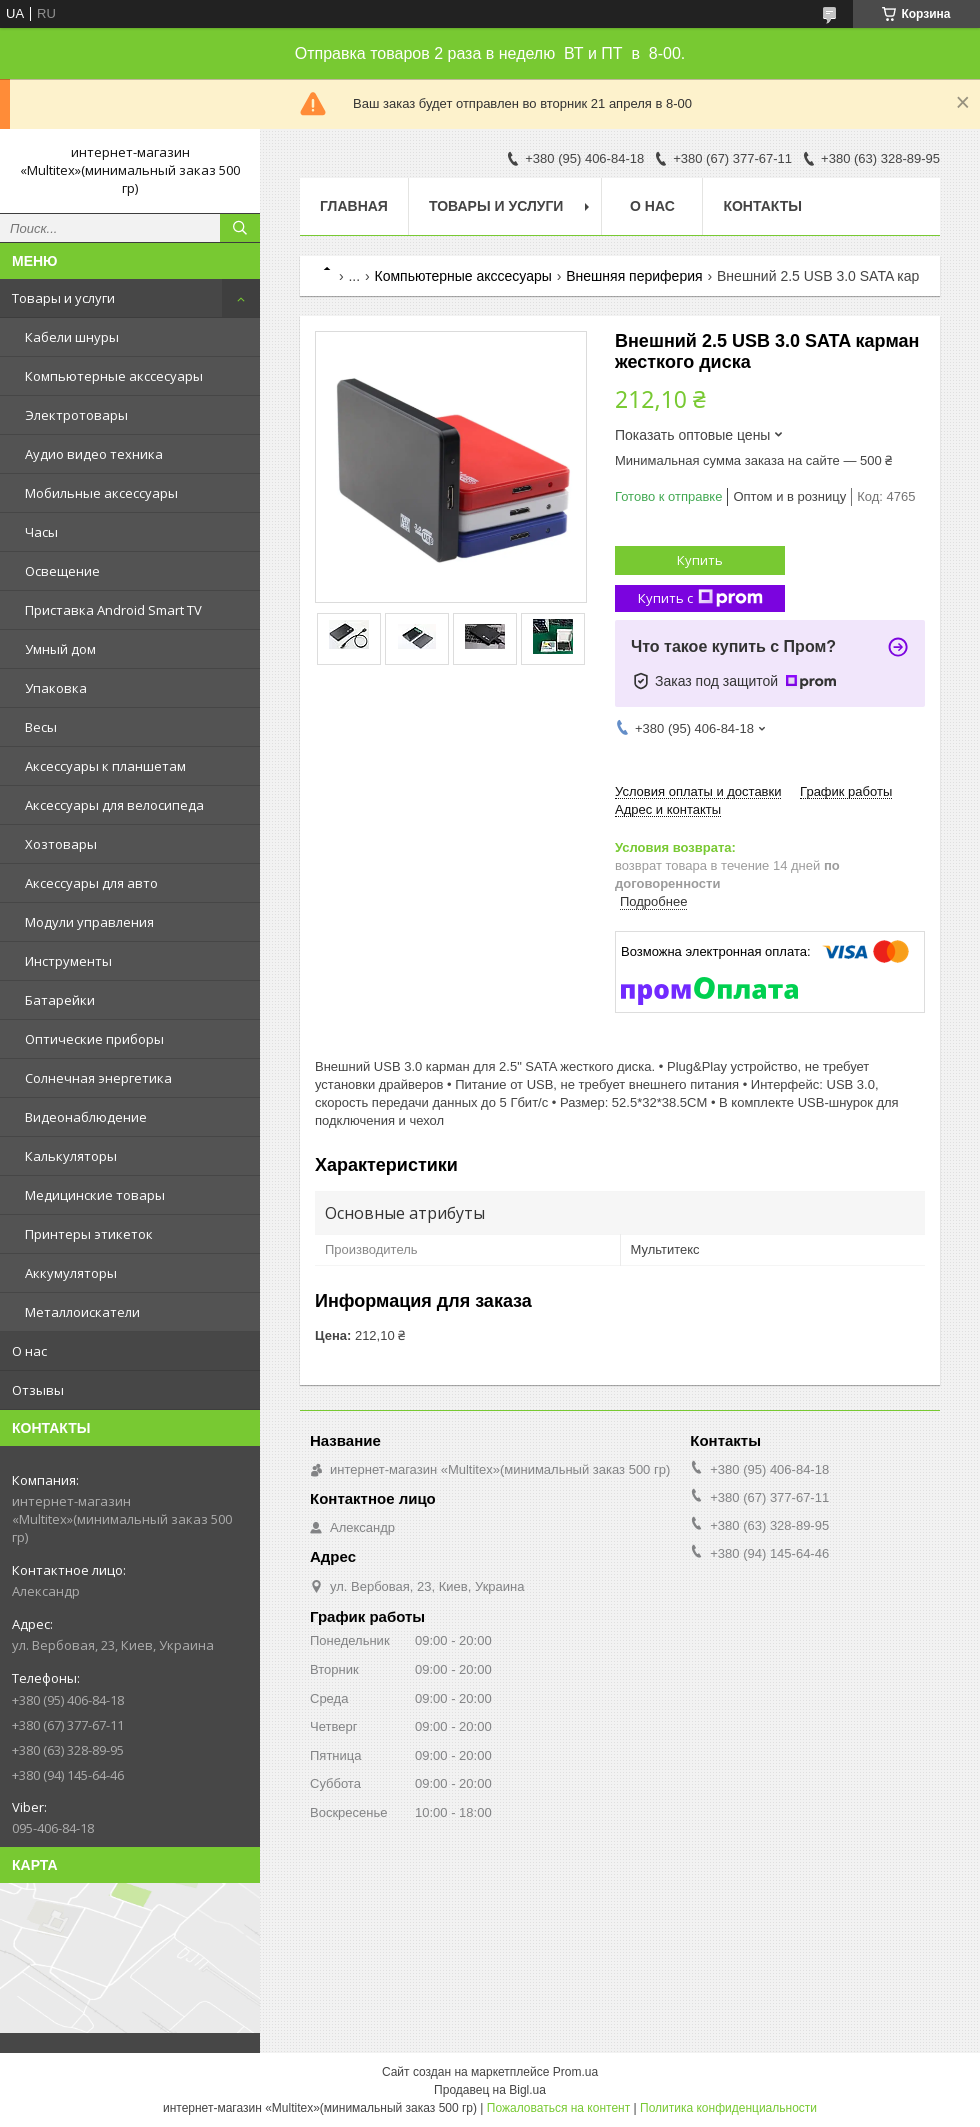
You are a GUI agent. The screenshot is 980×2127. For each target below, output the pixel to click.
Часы (41, 532)
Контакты (762, 206)
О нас (29, 1351)
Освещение (62, 571)
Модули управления (89, 922)
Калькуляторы (71, 1156)
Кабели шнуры (72, 337)
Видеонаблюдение (86, 1117)
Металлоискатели (82, 1312)
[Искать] (240, 228)
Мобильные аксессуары (101, 493)
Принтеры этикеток (89, 1234)
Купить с (700, 598)
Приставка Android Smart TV (113, 610)
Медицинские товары (95, 1195)
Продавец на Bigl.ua (490, 2090)
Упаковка (56, 688)
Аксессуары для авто (91, 883)
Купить (700, 560)
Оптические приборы (94, 1039)
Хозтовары (61, 844)
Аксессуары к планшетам (105, 766)
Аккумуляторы (71, 1273)
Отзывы (38, 1390)
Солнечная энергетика (98, 1078)
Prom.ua (575, 2072)
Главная (354, 206)
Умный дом (60, 649)
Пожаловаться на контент (558, 2108)
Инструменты (68, 961)
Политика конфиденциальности (728, 2108)
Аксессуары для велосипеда (114, 805)
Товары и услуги (63, 298)
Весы (41, 727)
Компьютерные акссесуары (114, 376)
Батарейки (60, 1000)
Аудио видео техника (94, 454)
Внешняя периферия (634, 276)
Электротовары (76, 415)
